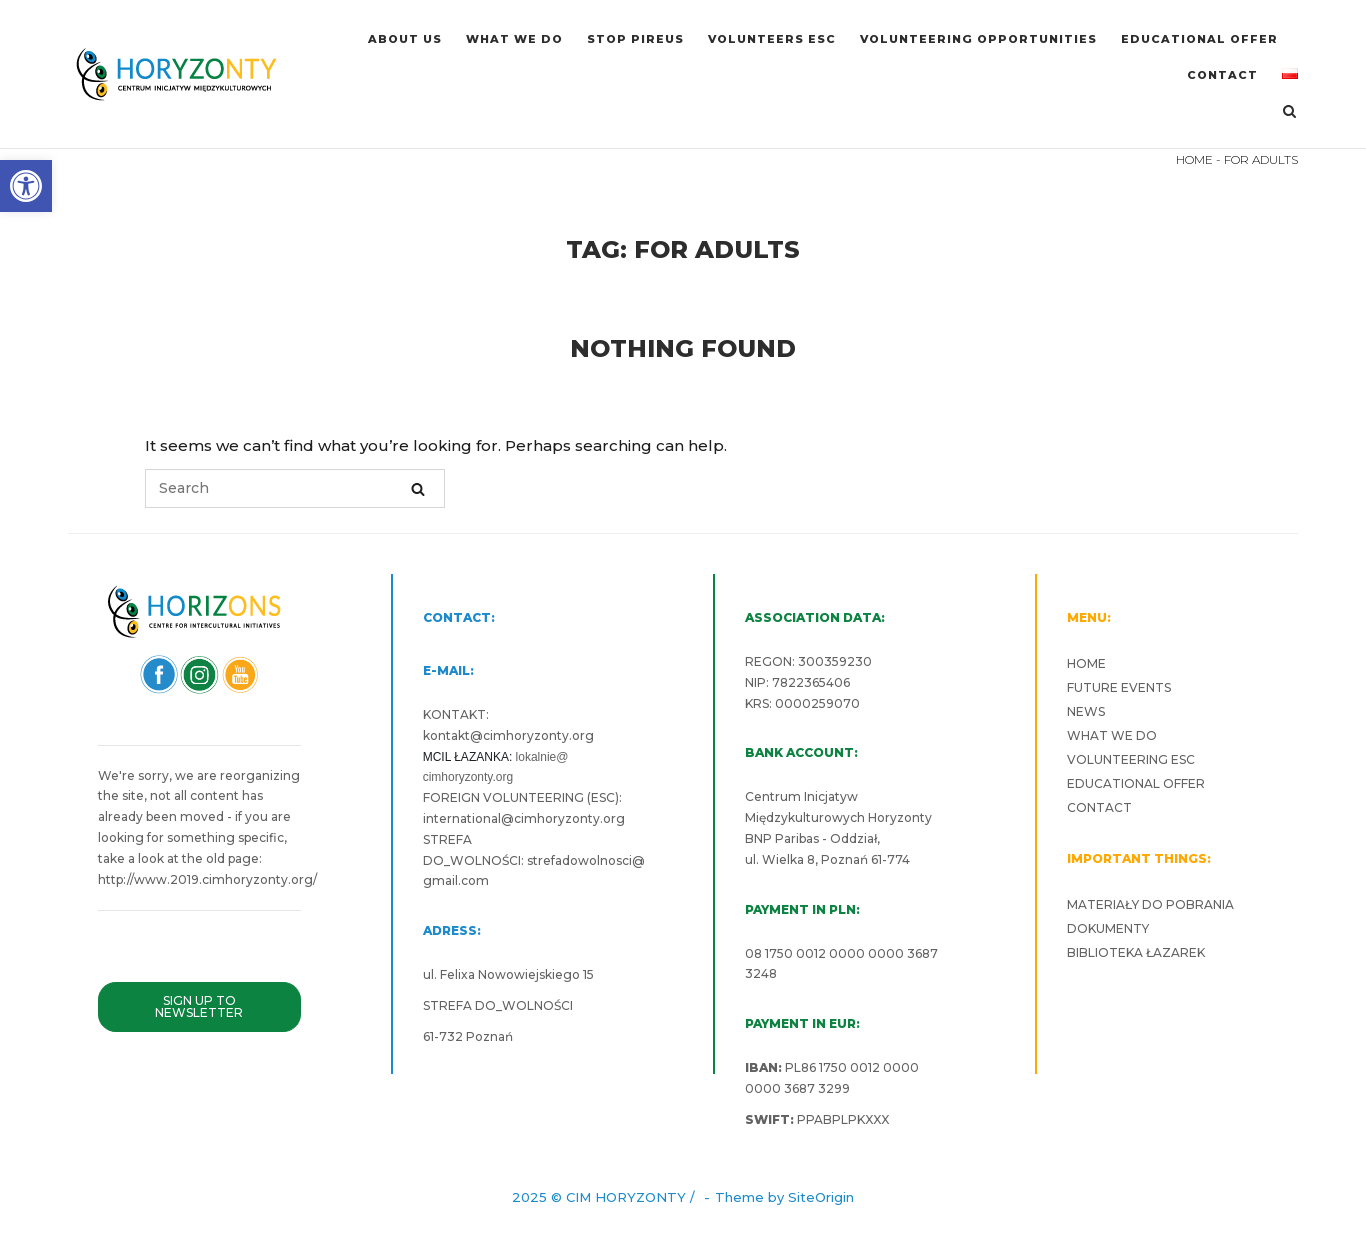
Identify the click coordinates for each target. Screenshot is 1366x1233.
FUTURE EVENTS (1119, 687)
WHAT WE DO (514, 39)
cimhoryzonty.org (538, 735)
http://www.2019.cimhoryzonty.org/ (207, 879)
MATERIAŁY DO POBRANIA (1150, 904)
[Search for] (295, 488)
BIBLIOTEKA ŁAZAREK (1136, 952)
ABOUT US (405, 39)
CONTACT (1222, 75)
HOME (1194, 159)
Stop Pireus (635, 39)
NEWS (1086, 711)
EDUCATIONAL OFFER (1199, 39)
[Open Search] (1289, 112)
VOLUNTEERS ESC (772, 39)
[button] (26, 186)
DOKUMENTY (1108, 928)
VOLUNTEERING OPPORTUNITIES (978, 39)
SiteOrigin (821, 1197)
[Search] (418, 488)
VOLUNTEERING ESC (1131, 759)
